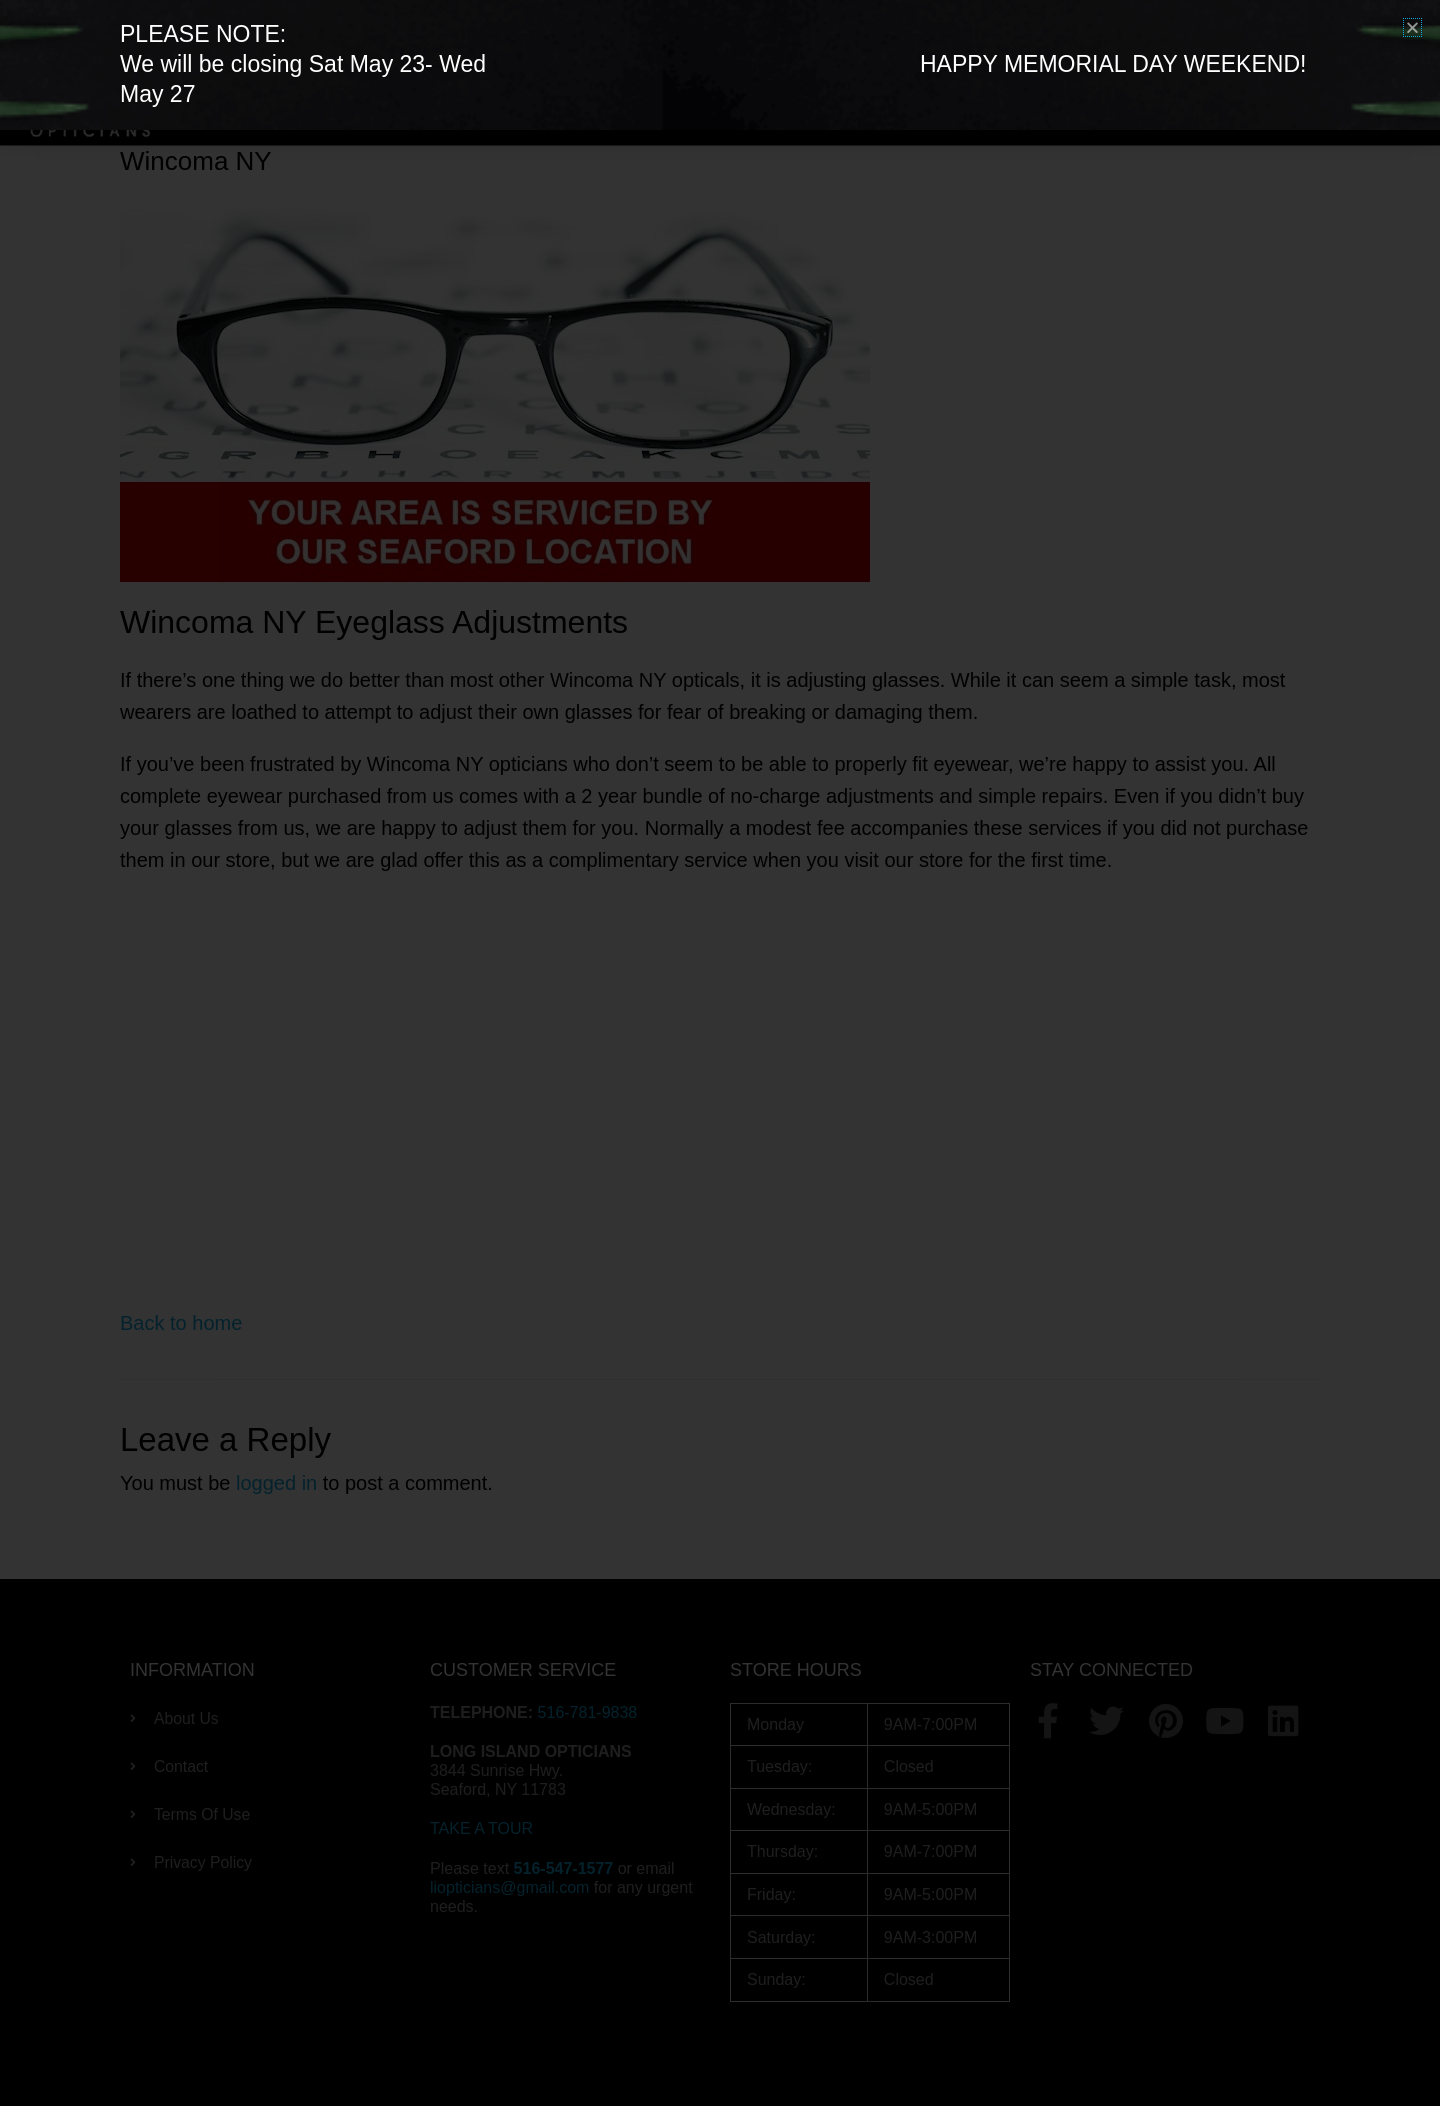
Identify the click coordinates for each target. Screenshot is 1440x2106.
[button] (1412, 27)
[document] (720, 1053)
